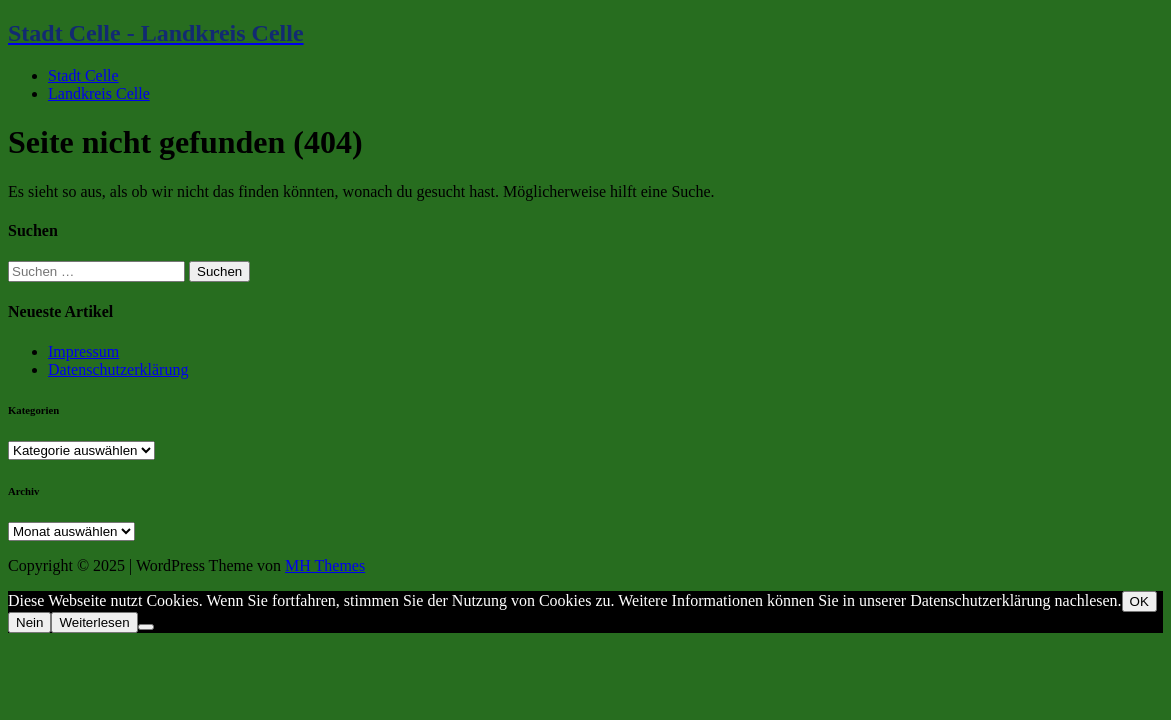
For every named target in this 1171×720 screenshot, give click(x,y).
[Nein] (146, 627)
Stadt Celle (83, 75)
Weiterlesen (94, 622)
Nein (29, 622)
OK (1139, 601)
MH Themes (325, 565)
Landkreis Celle (99, 93)
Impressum (83, 351)
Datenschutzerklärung (118, 369)
